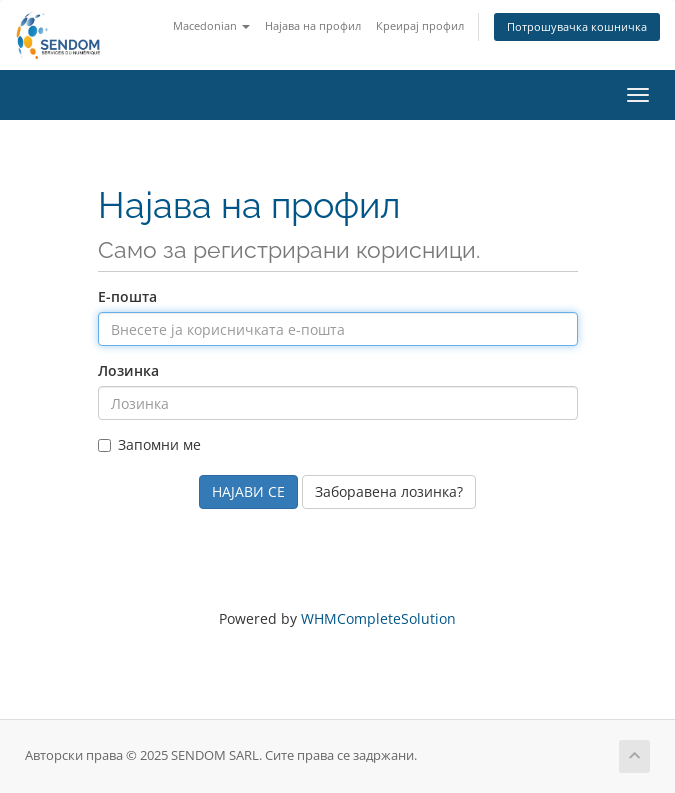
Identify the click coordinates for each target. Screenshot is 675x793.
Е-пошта (127, 296)
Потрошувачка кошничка (577, 26)
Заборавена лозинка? (389, 491)
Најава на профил (313, 25)
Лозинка (128, 370)
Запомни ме (149, 444)
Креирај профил (420, 25)
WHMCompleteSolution (378, 618)
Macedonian (211, 25)
